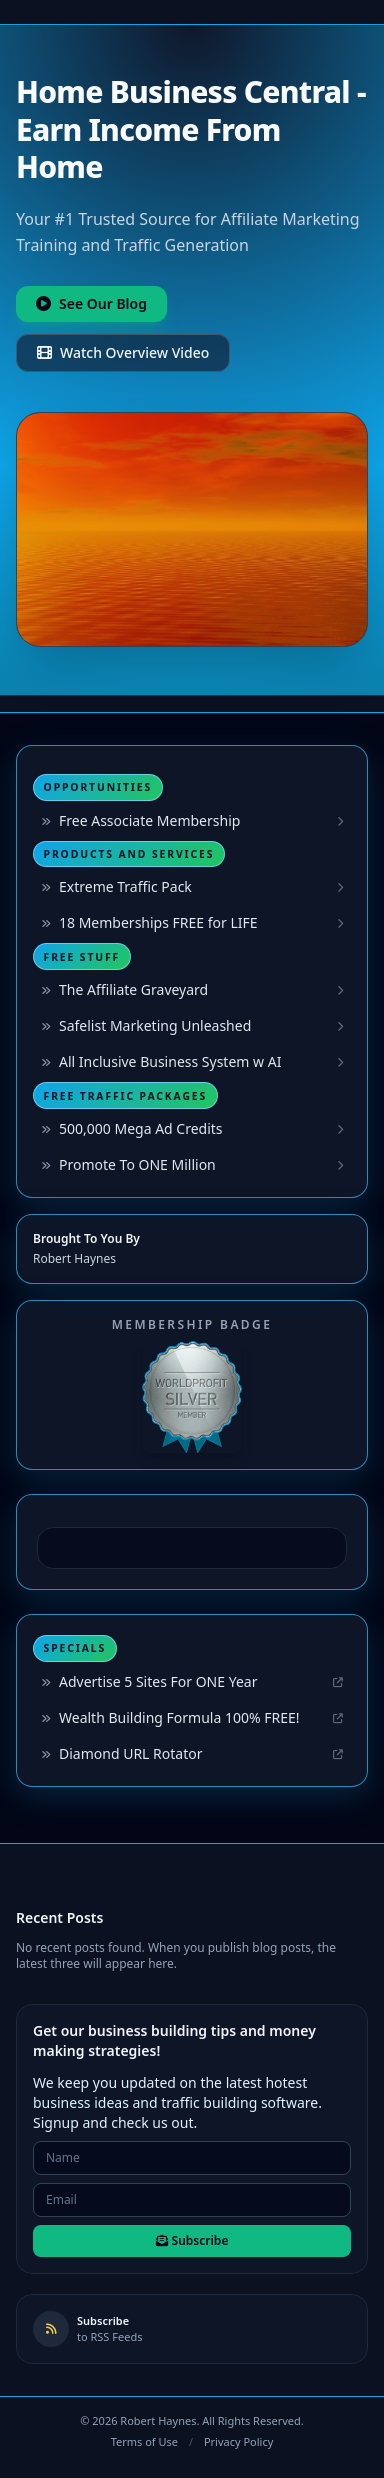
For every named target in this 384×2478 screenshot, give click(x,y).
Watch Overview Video (123, 352)
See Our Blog (91, 303)
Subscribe (192, 2240)
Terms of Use (144, 2441)
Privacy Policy (238, 2441)
